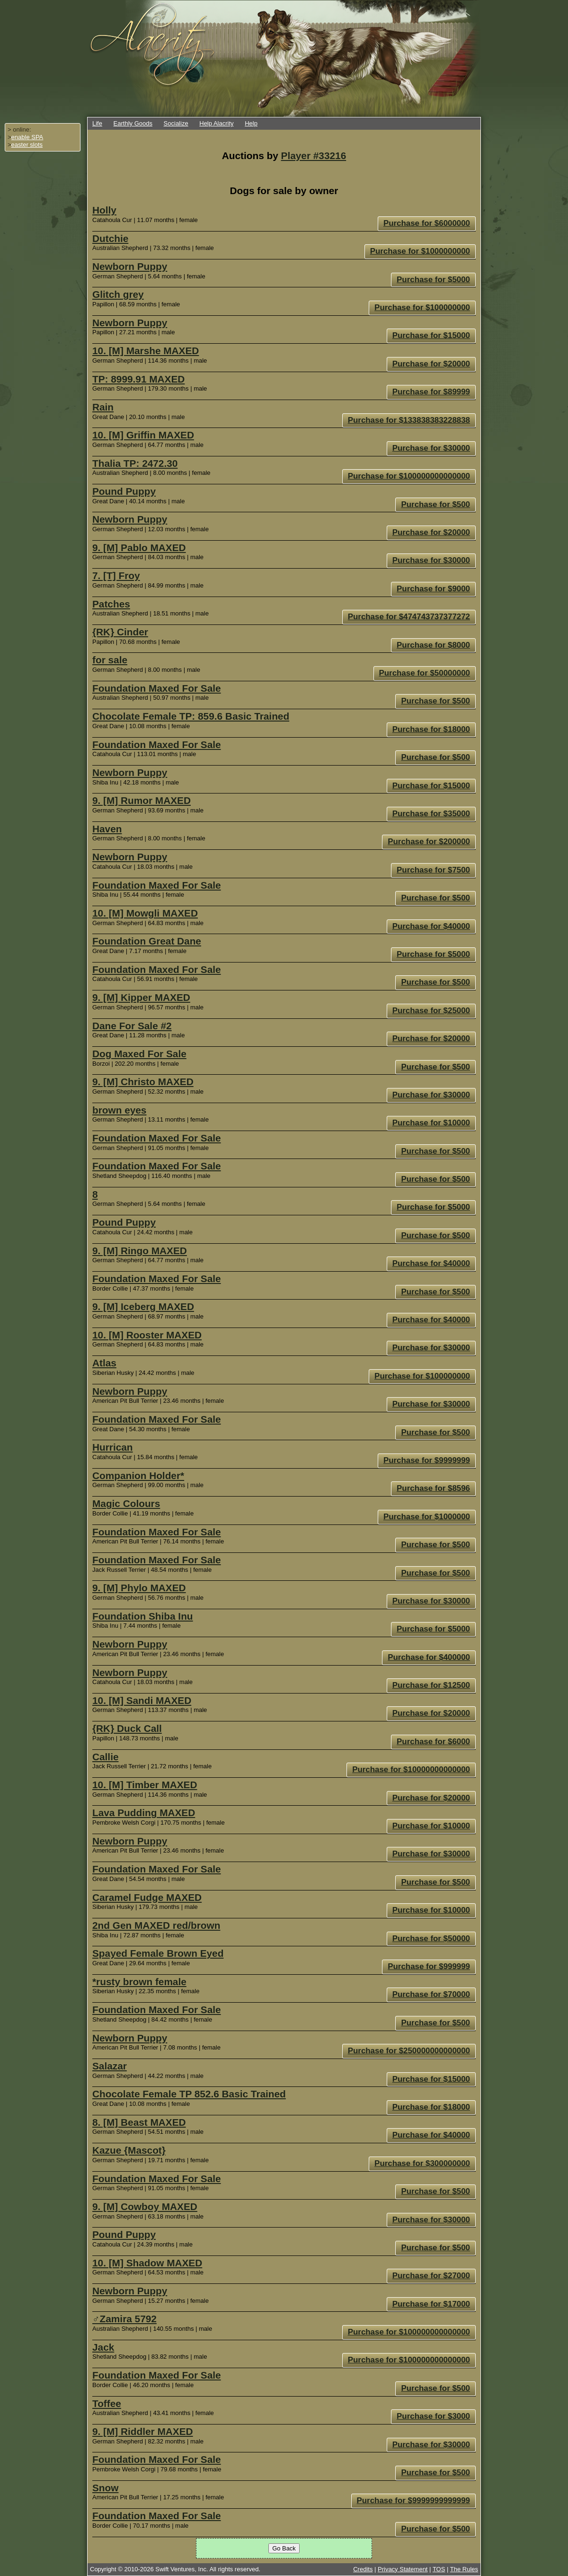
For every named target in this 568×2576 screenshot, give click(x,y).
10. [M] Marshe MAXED (145, 350)
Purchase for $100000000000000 (409, 476)
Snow (105, 2487)
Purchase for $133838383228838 (409, 420)
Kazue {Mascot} (129, 2150)
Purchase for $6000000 (426, 223)
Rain (103, 406)
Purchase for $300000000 (422, 2163)
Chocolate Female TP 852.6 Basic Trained (189, 2093)
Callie (105, 1756)
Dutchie (110, 238)
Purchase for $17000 (431, 2304)
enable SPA (27, 137)
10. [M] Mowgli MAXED (145, 913)
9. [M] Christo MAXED (143, 1081)
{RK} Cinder (120, 631)
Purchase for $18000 (431, 729)
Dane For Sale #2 (132, 1025)
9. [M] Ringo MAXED (139, 1250)
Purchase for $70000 (431, 1994)
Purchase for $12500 (431, 1685)
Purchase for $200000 (429, 841)
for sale (109, 659)
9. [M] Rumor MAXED (141, 800)
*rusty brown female (139, 1981)
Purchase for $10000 (431, 1122)
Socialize (176, 123)
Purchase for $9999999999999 (413, 2500)
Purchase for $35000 (431, 813)
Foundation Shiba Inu (142, 1616)
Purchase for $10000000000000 (411, 1769)
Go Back (283, 2548)
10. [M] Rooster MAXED (147, 1334)
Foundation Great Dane (146, 941)
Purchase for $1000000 (426, 1516)
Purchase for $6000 (433, 1741)
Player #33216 (313, 155)
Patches (111, 603)
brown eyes (119, 1110)
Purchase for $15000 (431, 335)
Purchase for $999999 (429, 1966)
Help (251, 123)
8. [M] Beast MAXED (139, 2122)
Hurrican (112, 1447)
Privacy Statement (403, 2569)
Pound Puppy (124, 491)
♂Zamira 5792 (124, 2318)
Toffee (106, 2403)
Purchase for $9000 (433, 588)
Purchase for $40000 (431, 926)
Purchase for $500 (435, 504)
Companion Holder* (138, 1475)
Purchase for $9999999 (426, 1460)
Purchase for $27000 (431, 2275)
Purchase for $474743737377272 (409, 616)
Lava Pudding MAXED (143, 1812)
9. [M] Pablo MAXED (139, 547)
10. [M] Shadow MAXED (147, 2262)
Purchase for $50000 (431, 1938)
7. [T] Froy (116, 575)
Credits (363, 2569)
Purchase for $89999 (431, 391)
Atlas (104, 1362)
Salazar (109, 2065)
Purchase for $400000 (429, 1657)
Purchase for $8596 (433, 1488)
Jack (103, 2347)
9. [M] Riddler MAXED (142, 2431)
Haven (107, 828)
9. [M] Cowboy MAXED (144, 2206)
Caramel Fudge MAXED (147, 1897)
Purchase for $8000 (433, 645)
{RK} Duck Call (127, 1728)
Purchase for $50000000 (424, 673)
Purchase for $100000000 (422, 307)
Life (97, 123)
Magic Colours (126, 1503)
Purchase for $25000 (431, 1010)
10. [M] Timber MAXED (144, 1784)
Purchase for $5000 (433, 279)
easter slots (27, 144)
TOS (439, 2569)
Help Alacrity (216, 123)
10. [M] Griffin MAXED (143, 434)
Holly (104, 210)
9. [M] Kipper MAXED (141, 997)
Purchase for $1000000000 (420, 251)
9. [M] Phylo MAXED (139, 1587)
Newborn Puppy (129, 266)
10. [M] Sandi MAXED (141, 1700)
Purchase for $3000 (433, 2416)
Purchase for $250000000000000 (409, 2050)
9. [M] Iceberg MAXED (143, 1306)
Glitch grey (118, 294)
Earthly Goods (133, 123)
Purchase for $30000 (431, 448)
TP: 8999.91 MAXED (138, 379)
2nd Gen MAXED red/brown (156, 1925)
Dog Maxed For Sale (139, 1053)
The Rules (464, 2569)
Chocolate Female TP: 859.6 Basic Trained (190, 716)
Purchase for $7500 (433, 869)
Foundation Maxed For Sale (156, 688)
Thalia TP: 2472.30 (135, 463)
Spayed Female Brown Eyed (157, 1953)
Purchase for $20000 (431, 363)
